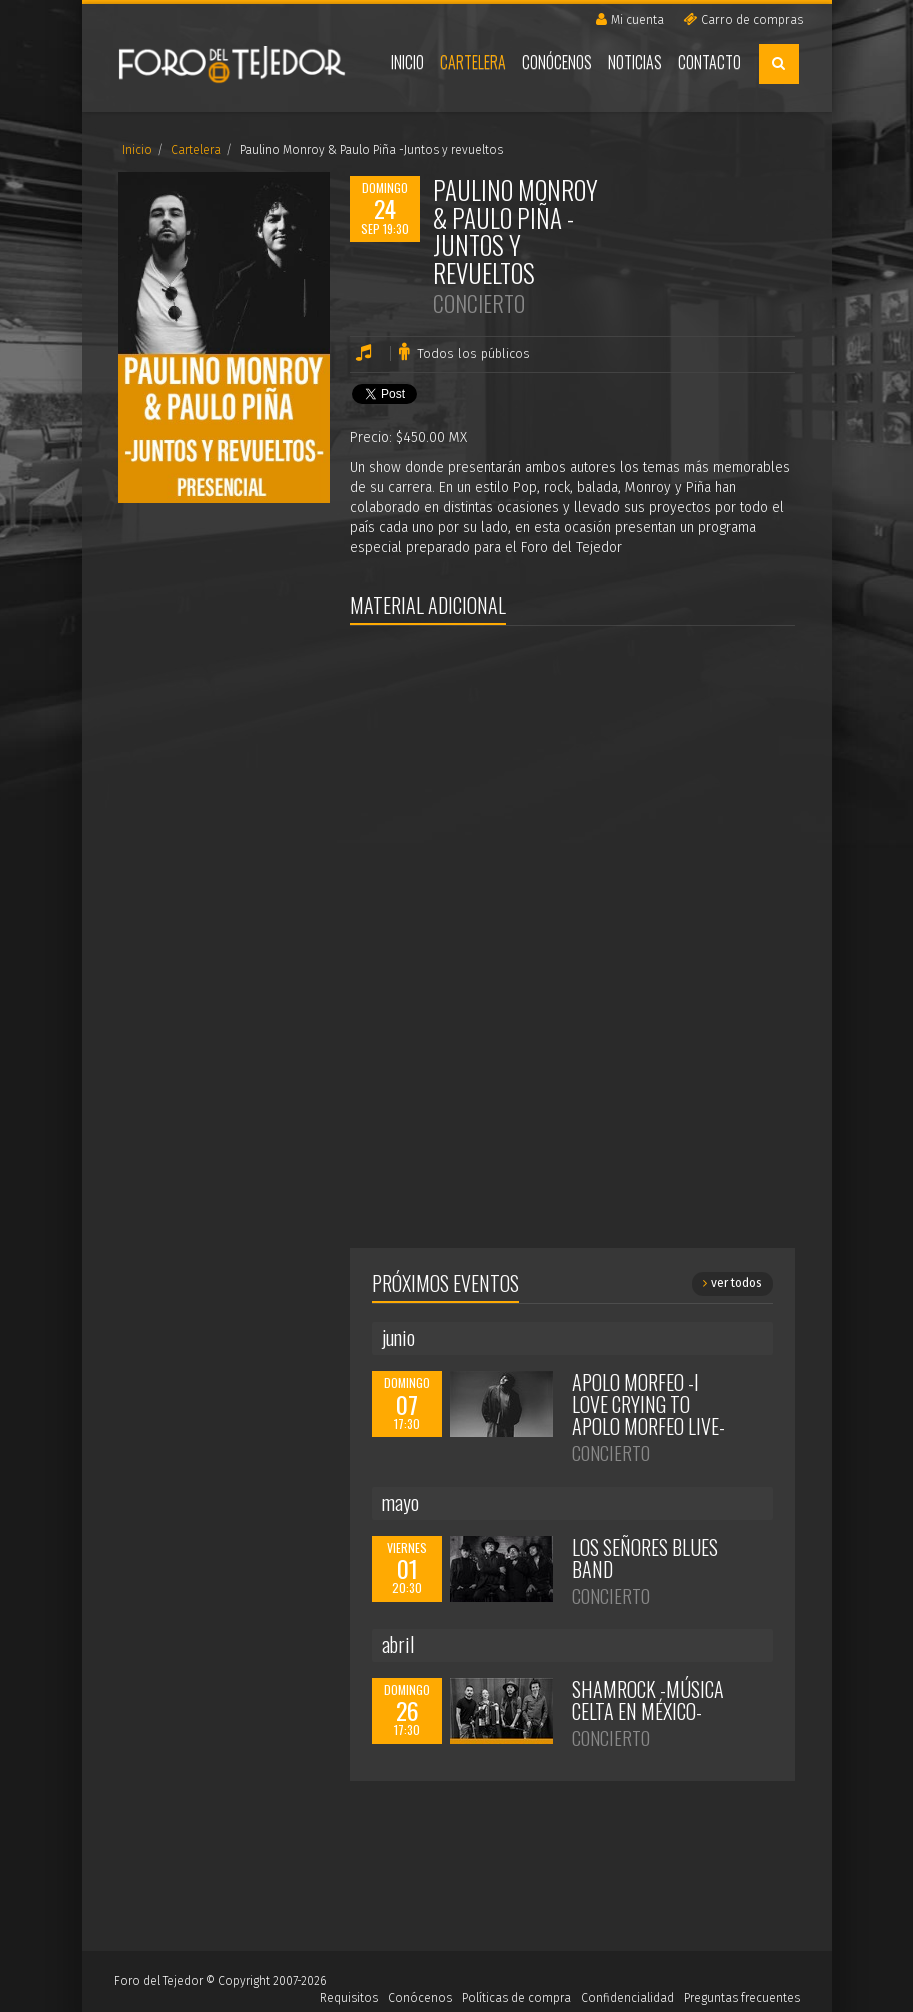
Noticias (635, 62)
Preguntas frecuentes (742, 1998)
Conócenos (557, 62)
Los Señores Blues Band (645, 1558)
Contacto (709, 62)
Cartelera (473, 62)
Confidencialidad (627, 1998)
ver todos (732, 1283)
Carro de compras (743, 19)
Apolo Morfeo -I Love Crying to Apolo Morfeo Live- (648, 1404)
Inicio (407, 62)
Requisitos (349, 1998)
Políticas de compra (516, 1998)
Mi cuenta (630, 19)
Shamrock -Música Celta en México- (648, 1700)
